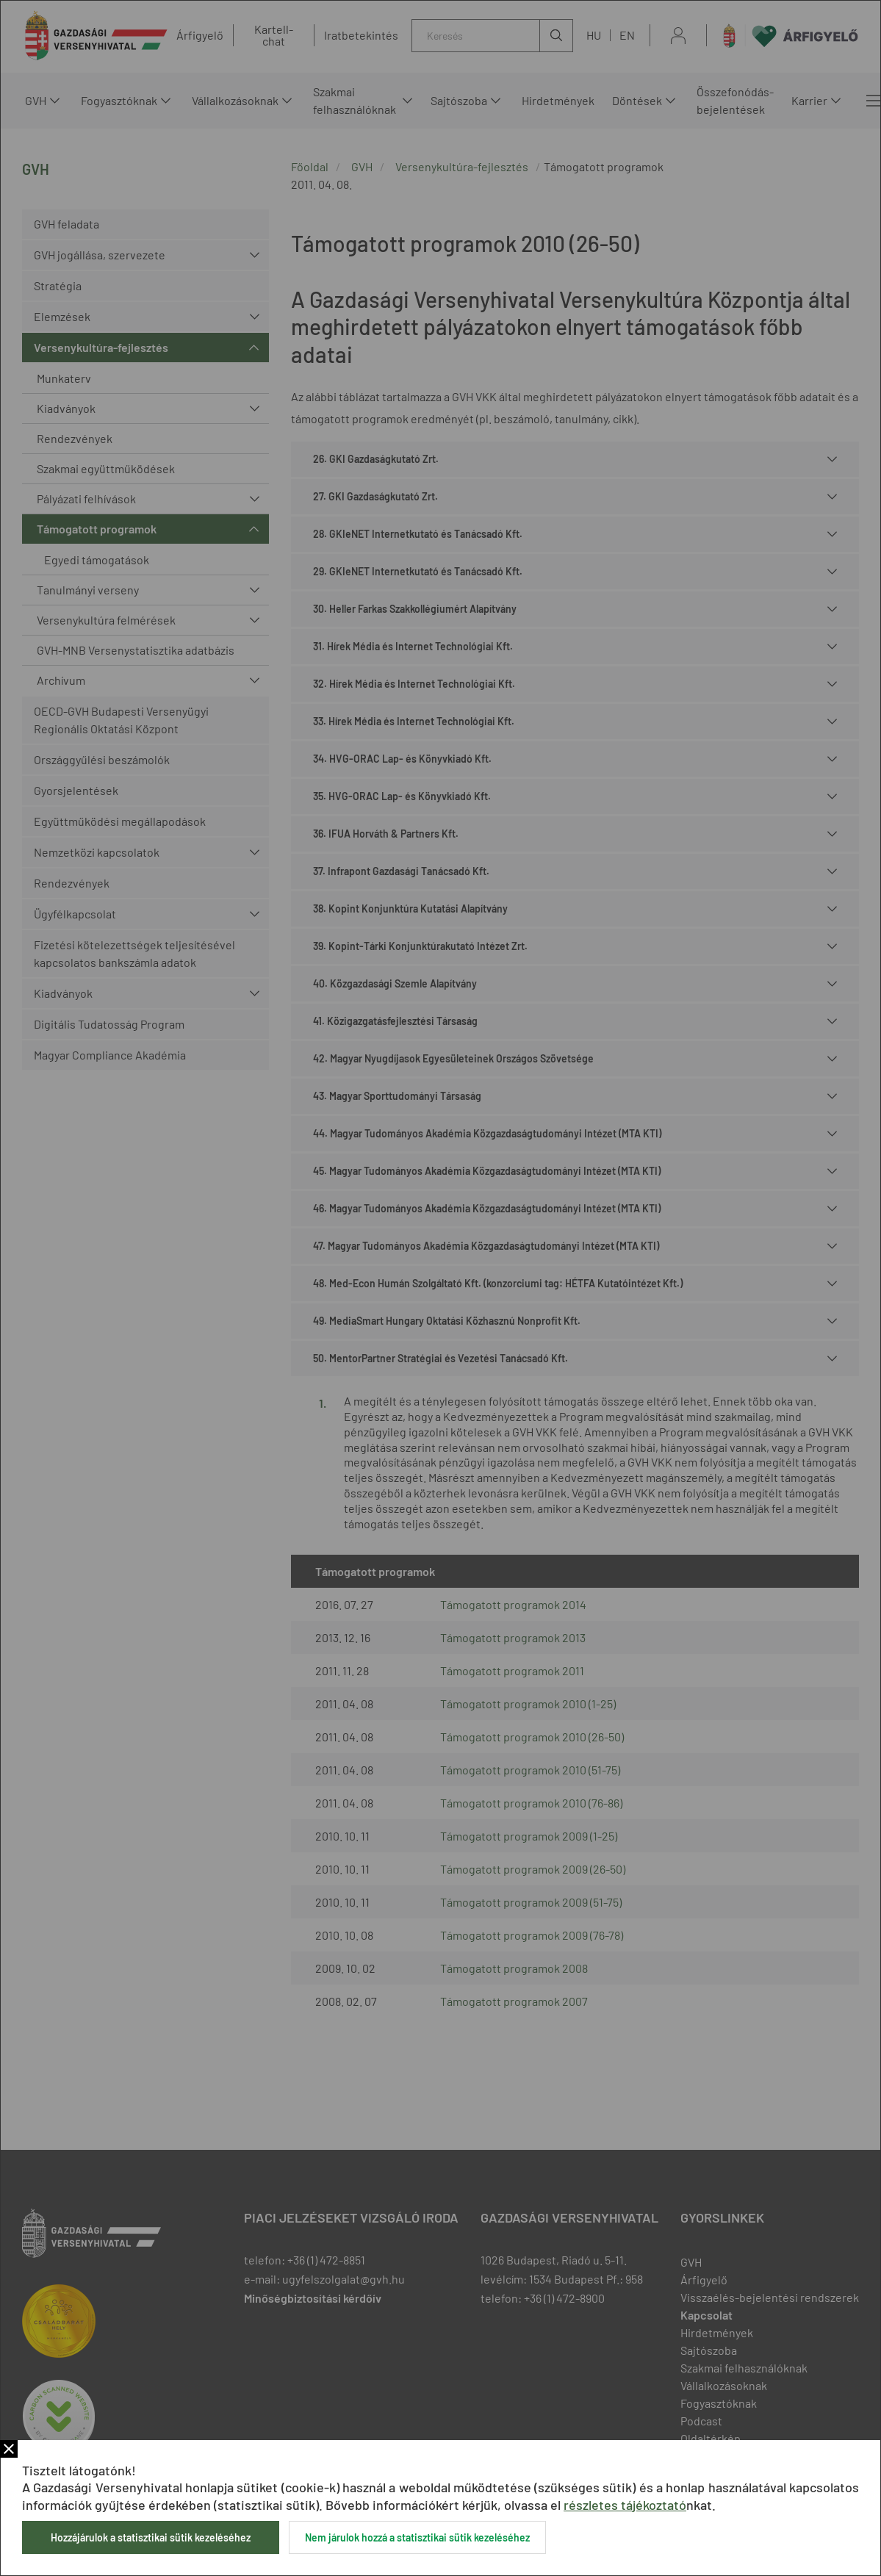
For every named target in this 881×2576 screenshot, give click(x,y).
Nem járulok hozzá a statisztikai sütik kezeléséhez (417, 2537)
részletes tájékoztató (625, 2505)
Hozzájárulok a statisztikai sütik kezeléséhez (151, 2537)
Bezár (9, 2449)
